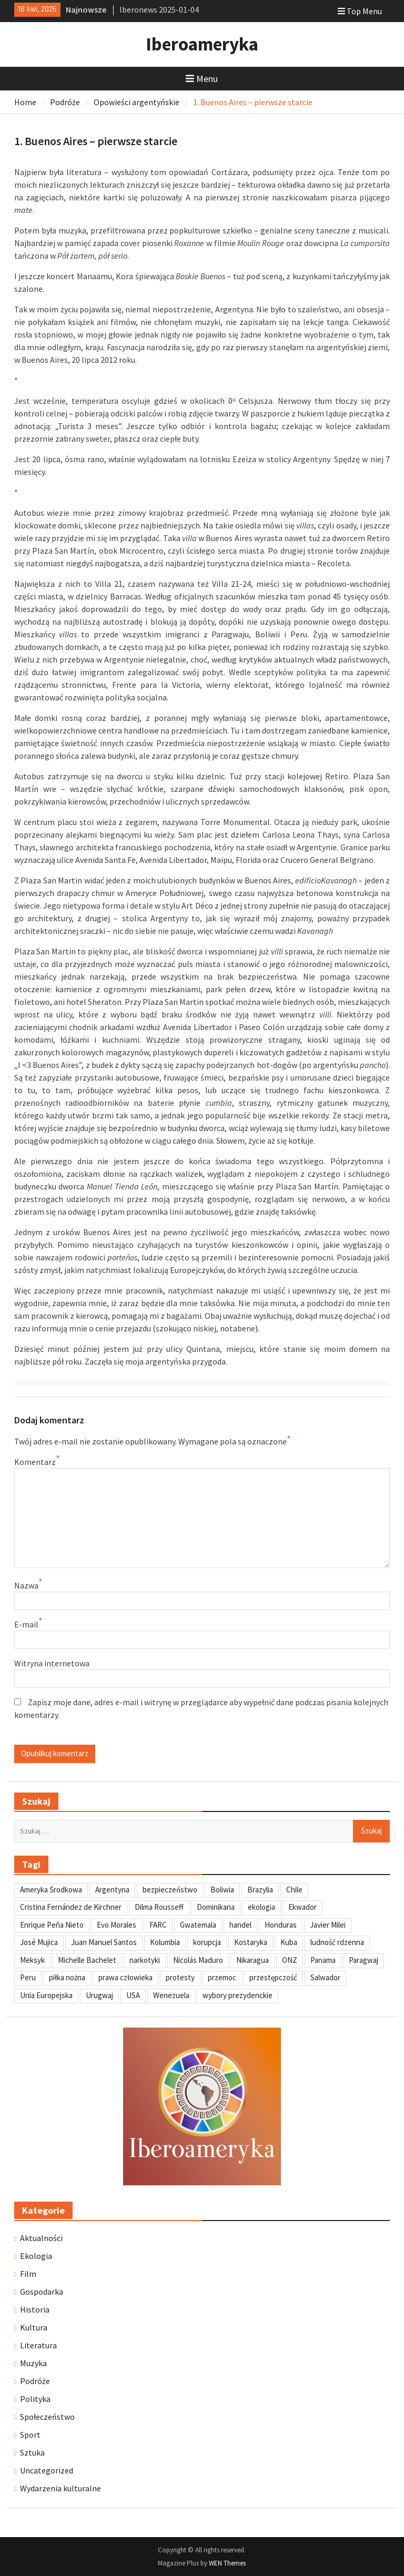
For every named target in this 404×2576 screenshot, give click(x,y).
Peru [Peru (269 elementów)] (28, 1977)
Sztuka (32, 2452)
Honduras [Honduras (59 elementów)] (281, 1925)
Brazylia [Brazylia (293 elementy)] (260, 1890)
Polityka (35, 2399)
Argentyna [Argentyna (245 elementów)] (112, 1890)
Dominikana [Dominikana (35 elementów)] (216, 1907)
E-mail (26, 1624)
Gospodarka (41, 2291)
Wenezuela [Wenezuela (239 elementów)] (171, 1995)
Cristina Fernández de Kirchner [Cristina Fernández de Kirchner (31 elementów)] (71, 1907)
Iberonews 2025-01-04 (159, 9)
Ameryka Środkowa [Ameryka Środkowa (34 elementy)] (51, 1890)
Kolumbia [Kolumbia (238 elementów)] (165, 1942)
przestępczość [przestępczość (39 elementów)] (273, 1977)
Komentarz (35, 1462)
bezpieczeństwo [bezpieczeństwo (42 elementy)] (170, 1890)
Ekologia (36, 2256)
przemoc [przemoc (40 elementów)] (222, 1977)
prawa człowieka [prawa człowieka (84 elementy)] (125, 1977)
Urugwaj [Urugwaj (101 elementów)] (99, 1995)
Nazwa (26, 1585)
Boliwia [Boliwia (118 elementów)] (222, 1890)
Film (28, 2273)
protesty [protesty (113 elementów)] (180, 1977)
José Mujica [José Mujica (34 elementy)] (39, 1942)
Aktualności (41, 2238)
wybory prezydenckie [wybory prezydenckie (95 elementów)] (237, 1995)
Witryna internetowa (51, 1663)
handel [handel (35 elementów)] (240, 1925)
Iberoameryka (202, 44)
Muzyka (33, 2363)
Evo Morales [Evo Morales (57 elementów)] (116, 1925)
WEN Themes (227, 2563)
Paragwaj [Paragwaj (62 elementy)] (363, 1960)
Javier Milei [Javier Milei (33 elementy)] (328, 1925)
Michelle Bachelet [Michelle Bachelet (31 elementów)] (87, 1960)
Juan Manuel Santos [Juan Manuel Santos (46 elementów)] (104, 1942)
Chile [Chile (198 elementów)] (294, 1890)
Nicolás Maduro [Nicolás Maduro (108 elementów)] (198, 1960)
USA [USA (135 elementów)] (133, 1995)
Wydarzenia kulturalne (60, 2488)
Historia (34, 2309)
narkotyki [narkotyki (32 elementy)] (144, 1960)
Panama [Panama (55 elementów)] (323, 1960)
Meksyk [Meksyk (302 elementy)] (32, 1960)
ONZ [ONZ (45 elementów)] (289, 1960)
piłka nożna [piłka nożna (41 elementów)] (67, 1977)
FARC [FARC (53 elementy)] (158, 1925)
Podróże (35, 2381)
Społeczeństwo (47, 2416)
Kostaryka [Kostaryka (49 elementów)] (250, 1942)
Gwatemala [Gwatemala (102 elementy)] (198, 1925)
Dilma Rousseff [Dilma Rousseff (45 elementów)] (159, 1907)
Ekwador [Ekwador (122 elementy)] (302, 1907)
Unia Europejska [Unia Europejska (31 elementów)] (46, 1995)
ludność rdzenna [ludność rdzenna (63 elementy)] (337, 1942)
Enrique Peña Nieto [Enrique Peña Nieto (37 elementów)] (52, 1925)
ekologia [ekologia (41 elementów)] (261, 1907)
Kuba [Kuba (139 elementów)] (288, 1942)
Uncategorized (46, 2470)
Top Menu (360, 11)
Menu (202, 79)
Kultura (33, 2327)
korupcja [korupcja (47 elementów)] (207, 1942)
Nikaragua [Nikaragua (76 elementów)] (252, 1960)
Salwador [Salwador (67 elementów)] (325, 1977)
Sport (30, 2434)
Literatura (38, 2345)
